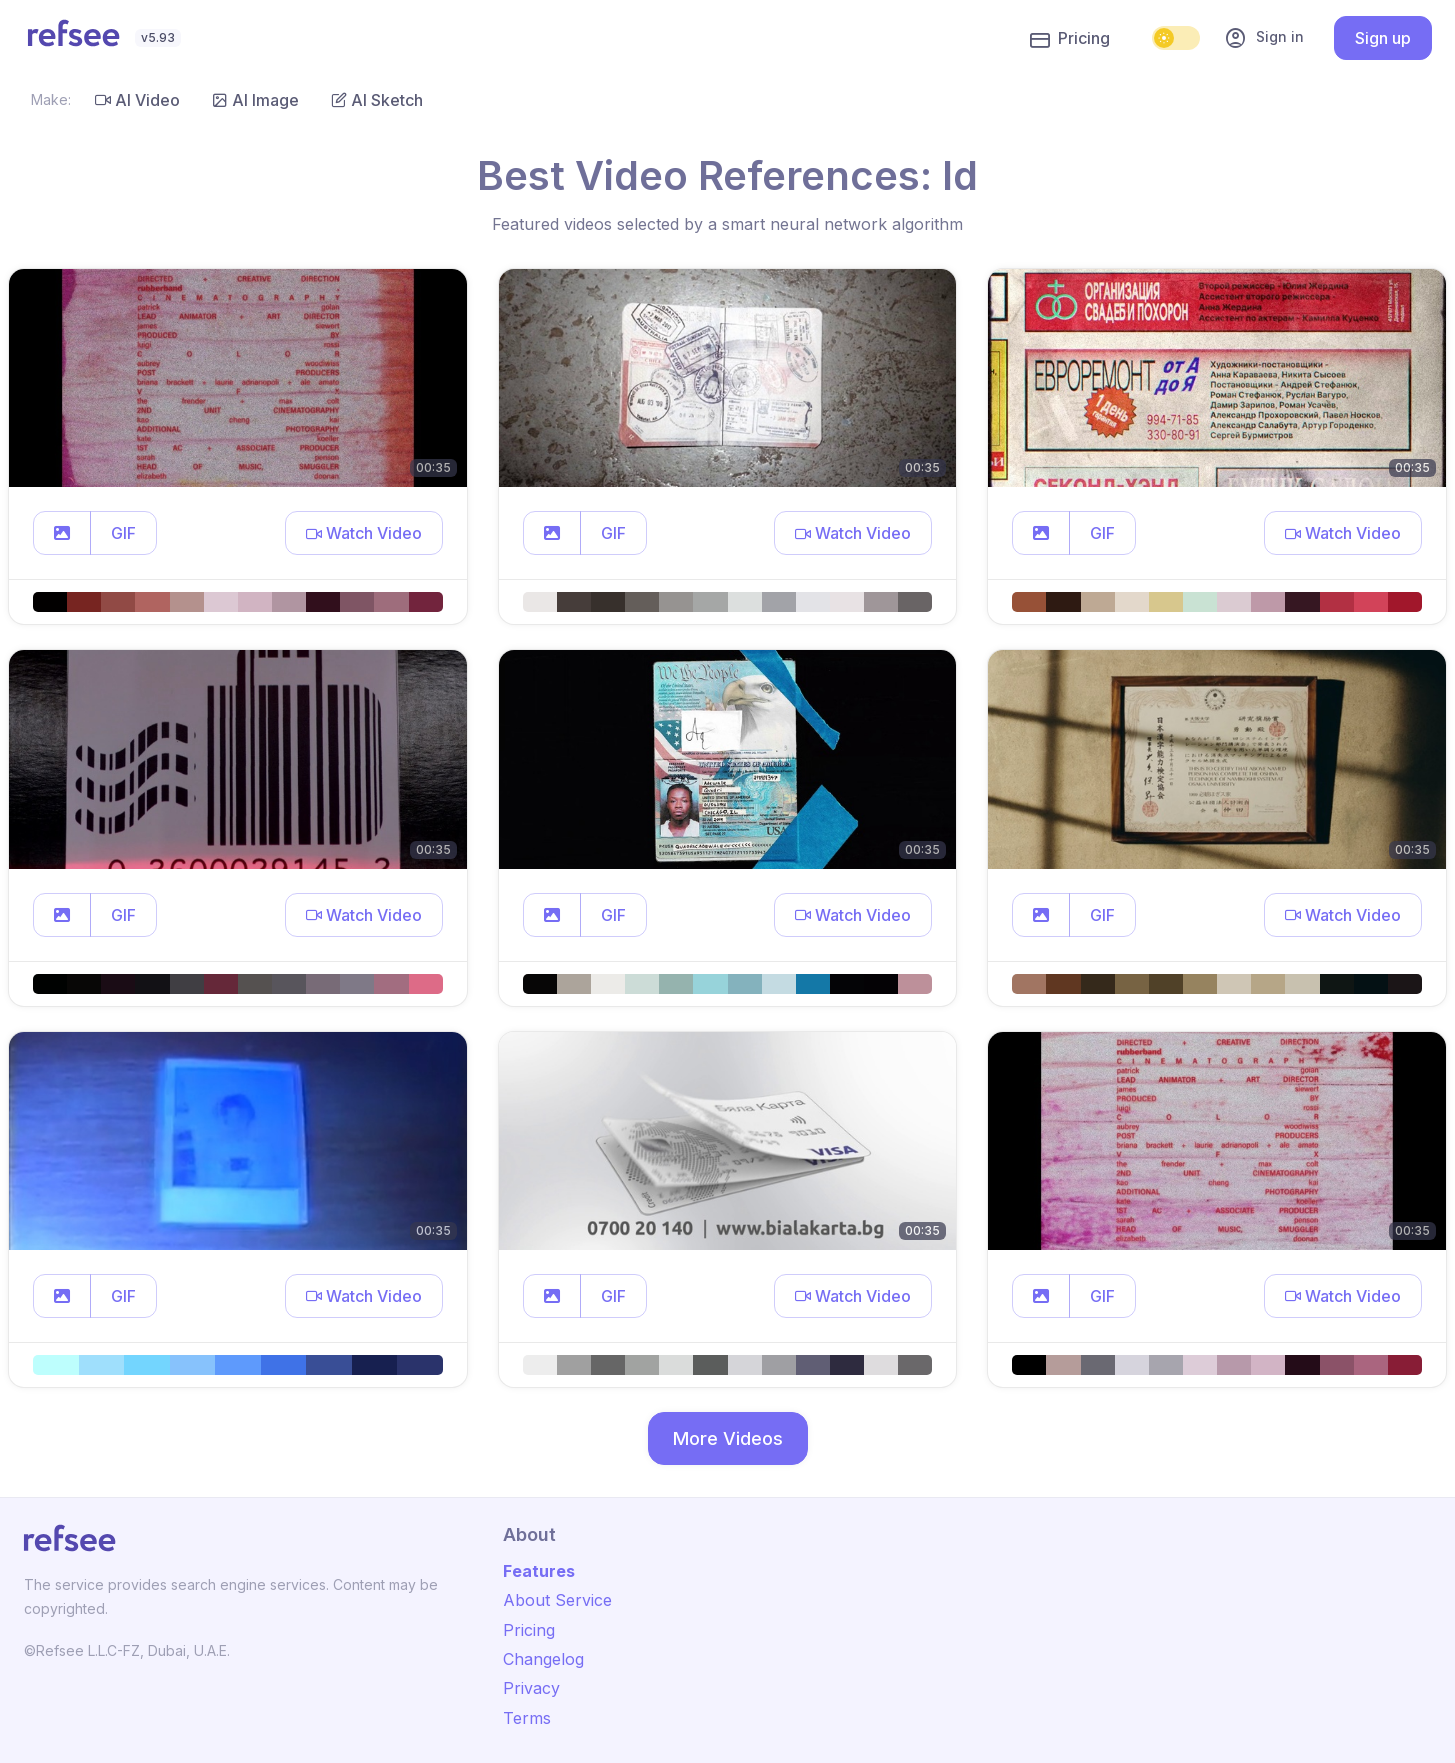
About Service (557, 1600)
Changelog (543, 1659)
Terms (527, 1718)
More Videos (728, 1438)
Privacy (531, 1688)
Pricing (1070, 39)
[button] (62, 533)
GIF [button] (123, 533)
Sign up (1383, 38)
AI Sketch (377, 100)
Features (539, 1571)
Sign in (1264, 38)
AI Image (255, 100)
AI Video (137, 100)
